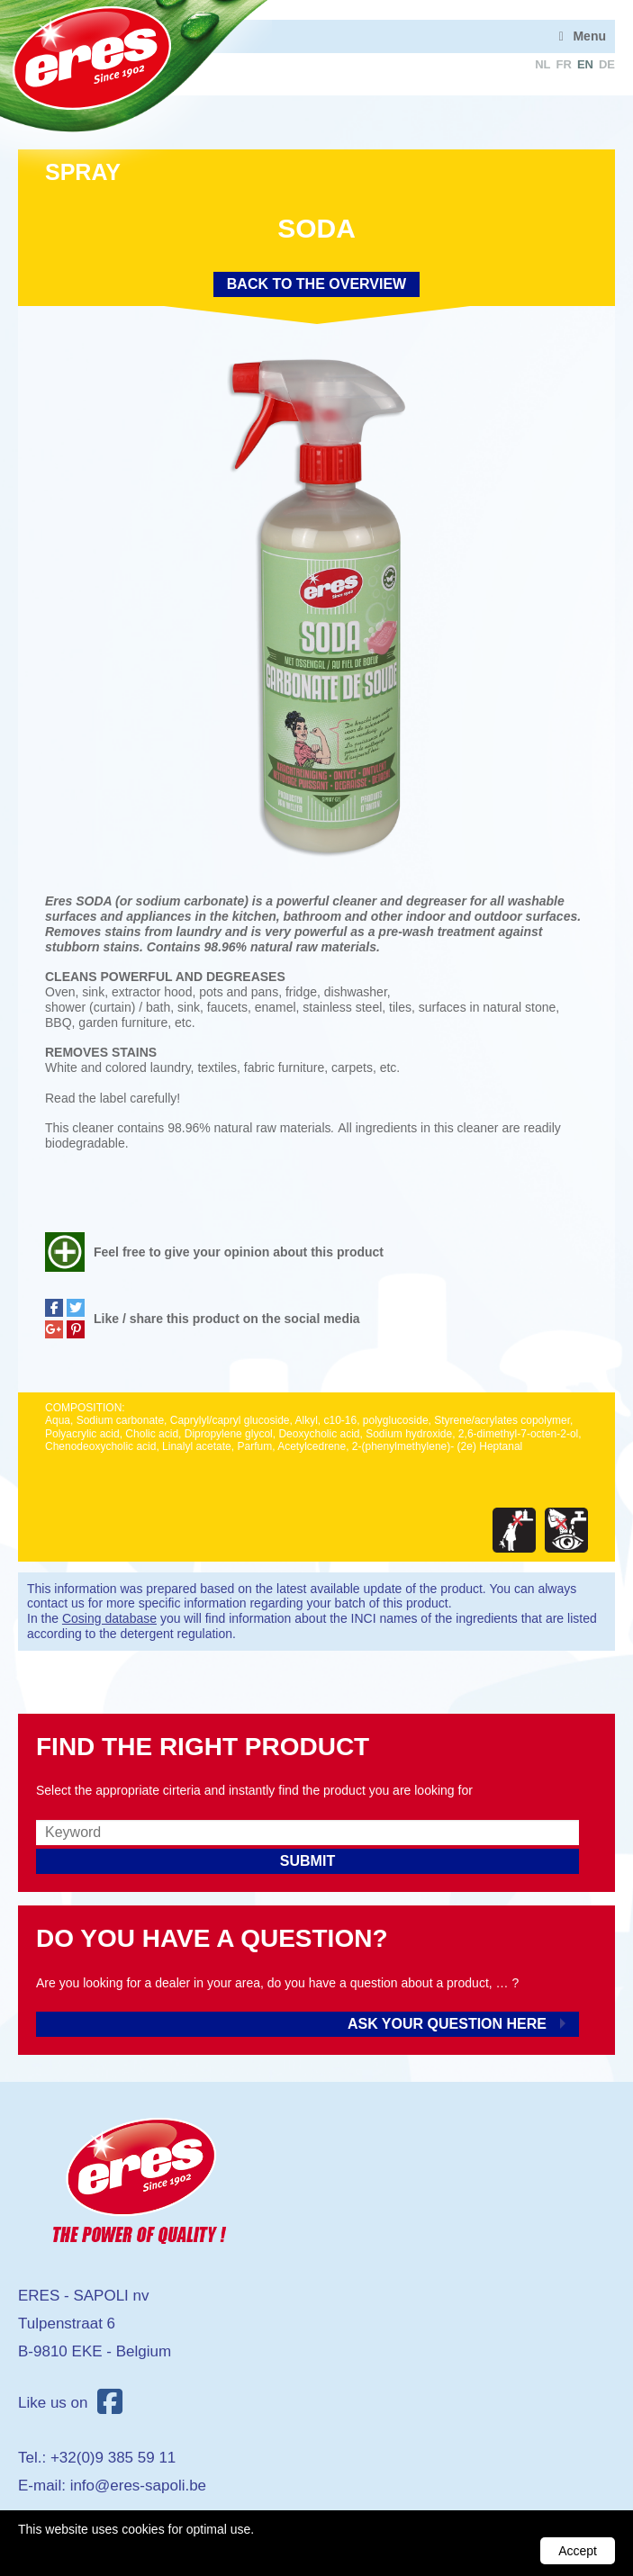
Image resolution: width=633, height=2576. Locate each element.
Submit (307, 1861)
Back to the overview (316, 284)
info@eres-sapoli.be (138, 2485)
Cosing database (109, 1618)
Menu (589, 36)
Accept (577, 2551)
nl (542, 64)
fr (564, 64)
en (585, 64)
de (607, 64)
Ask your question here (447, 2023)
